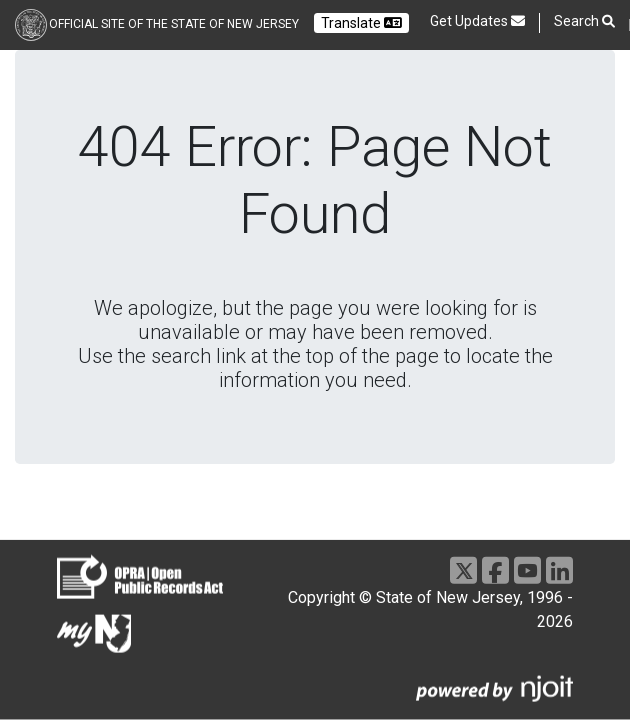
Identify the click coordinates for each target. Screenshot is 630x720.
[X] (463, 570)
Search (584, 21)
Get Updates (477, 21)
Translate (361, 23)
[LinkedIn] (559, 570)
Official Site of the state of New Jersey (174, 24)
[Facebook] (495, 570)
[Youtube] (527, 570)
